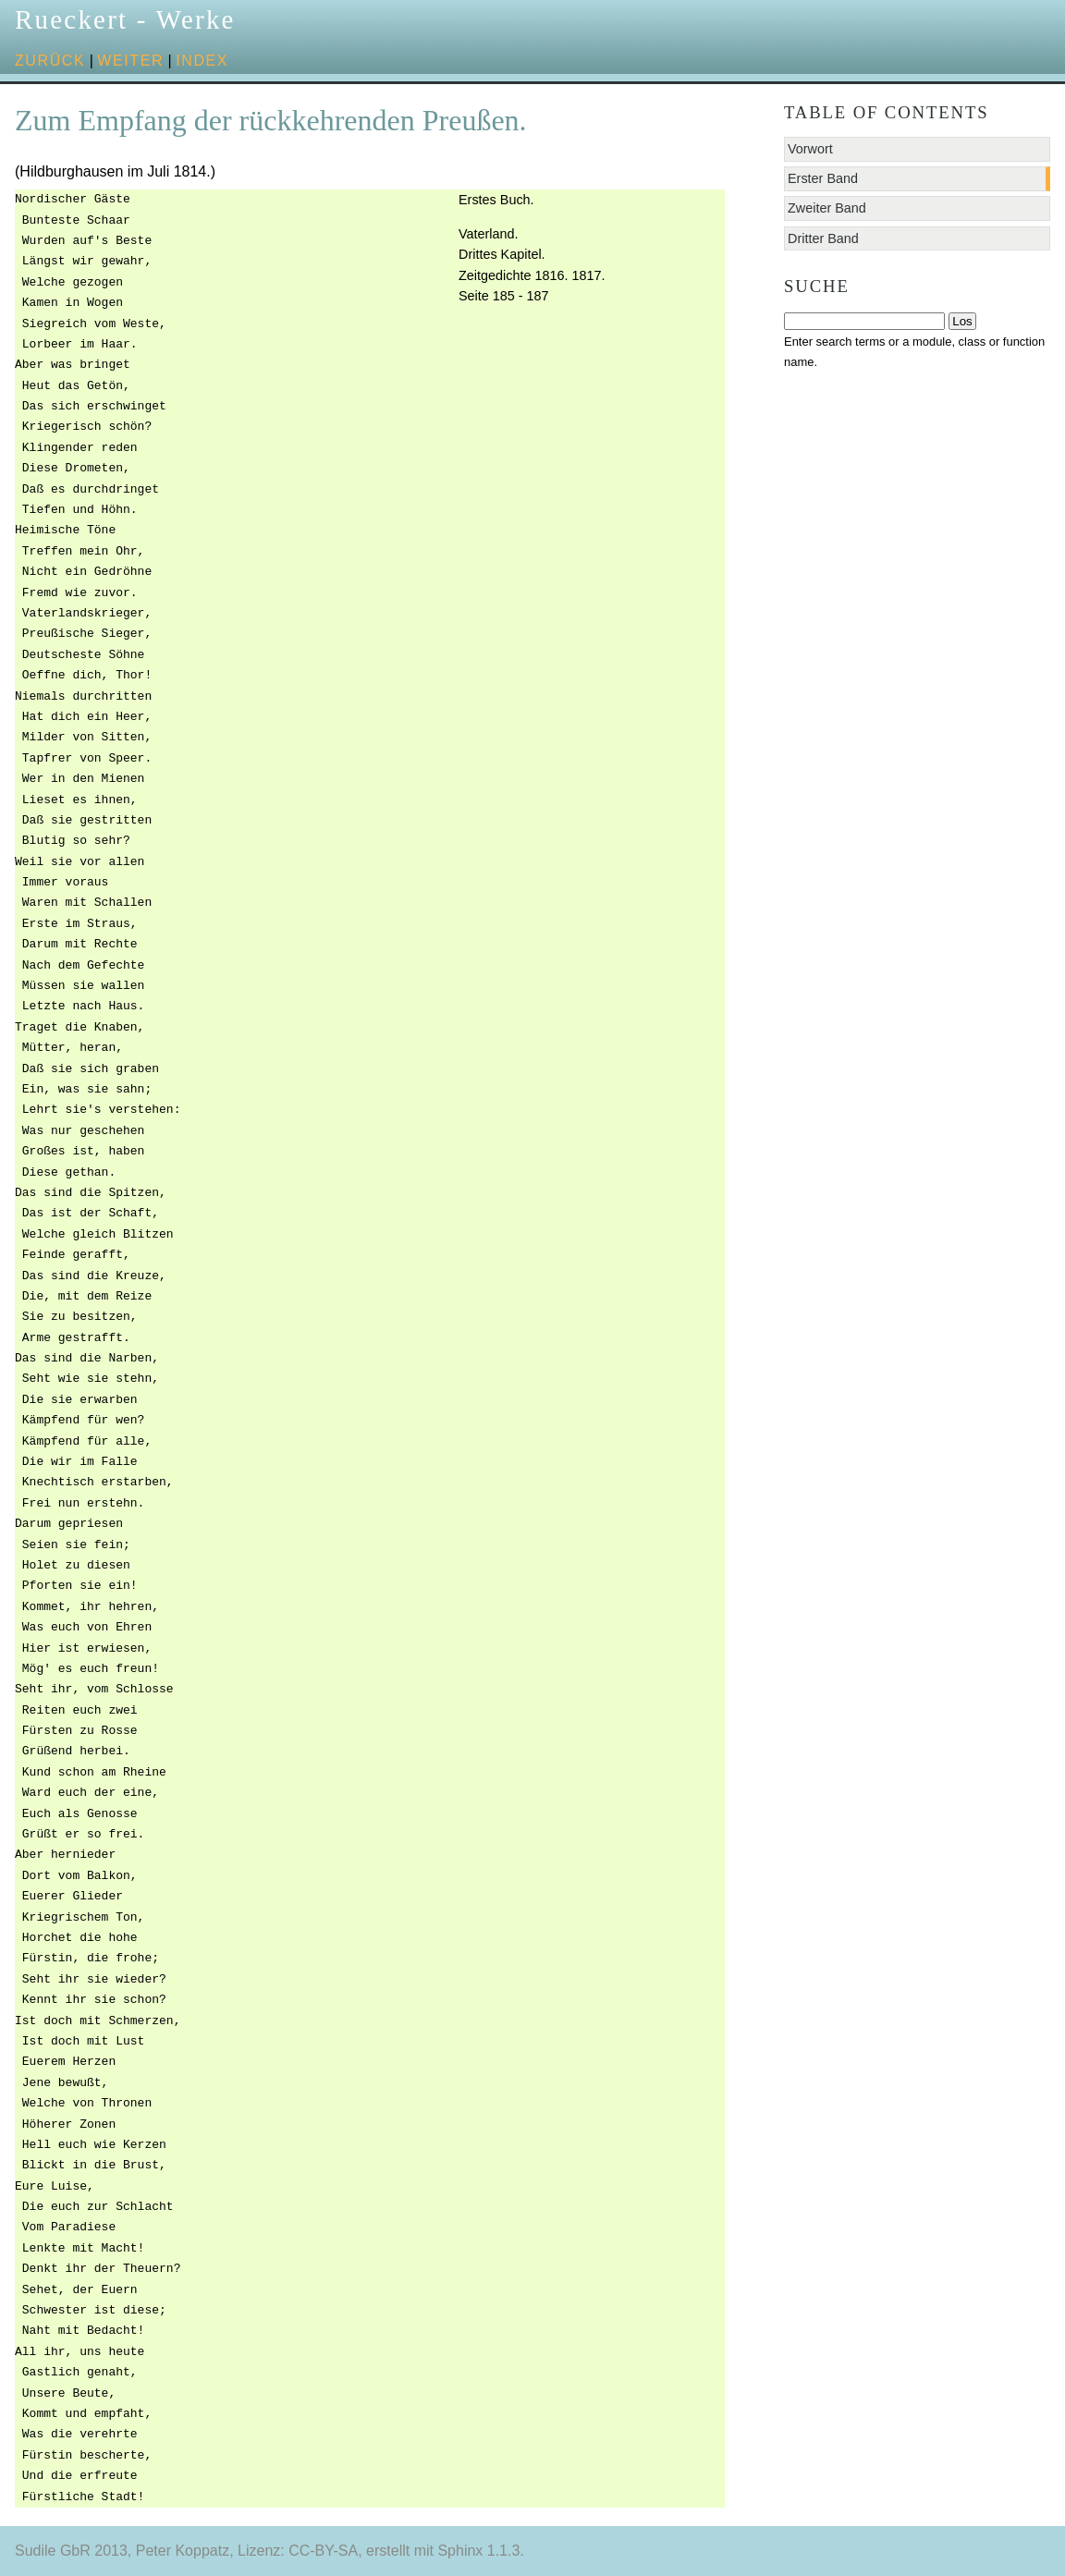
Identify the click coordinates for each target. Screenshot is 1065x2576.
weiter (130, 60)
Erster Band (823, 178)
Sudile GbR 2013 (71, 2550)
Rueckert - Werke (125, 19)
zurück (50, 60)
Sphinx (460, 2550)
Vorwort (810, 148)
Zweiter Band (827, 208)
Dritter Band (823, 238)
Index (202, 60)
